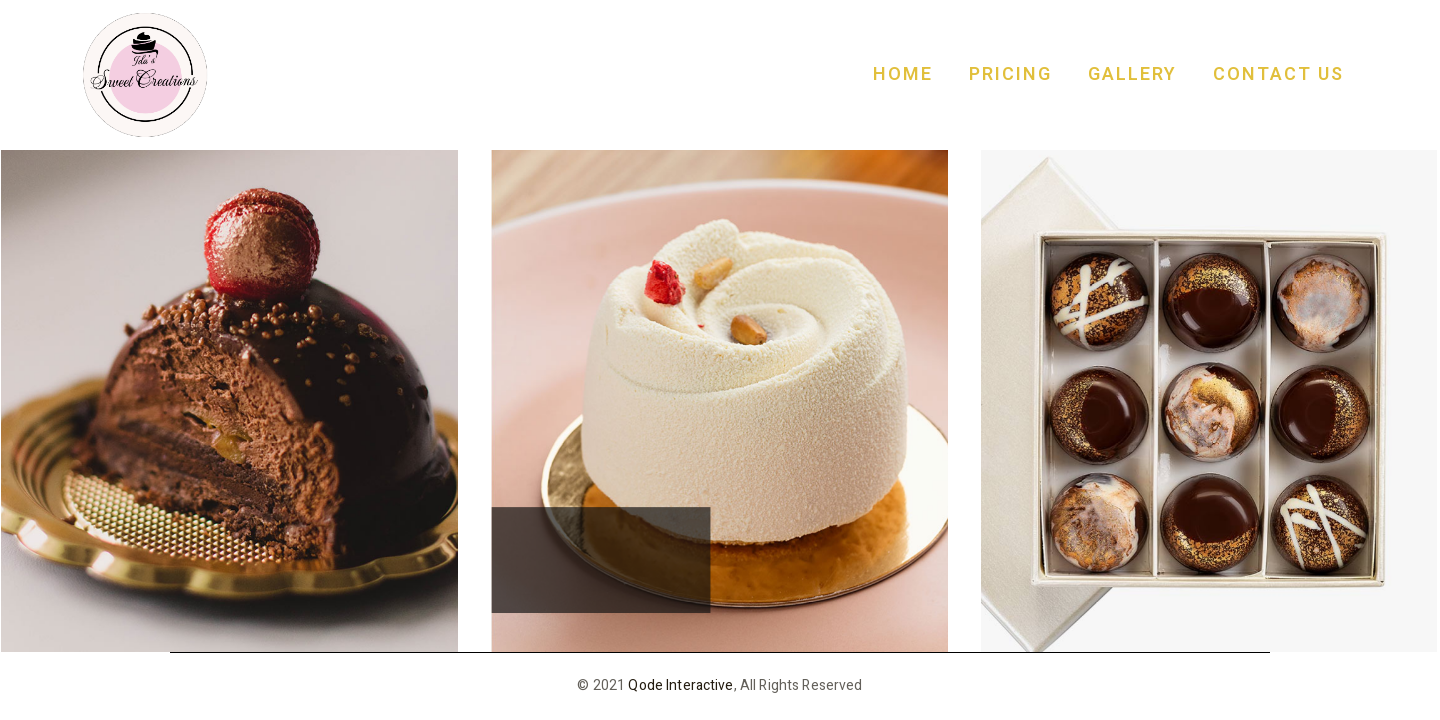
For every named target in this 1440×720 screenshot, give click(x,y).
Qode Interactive (680, 685)
